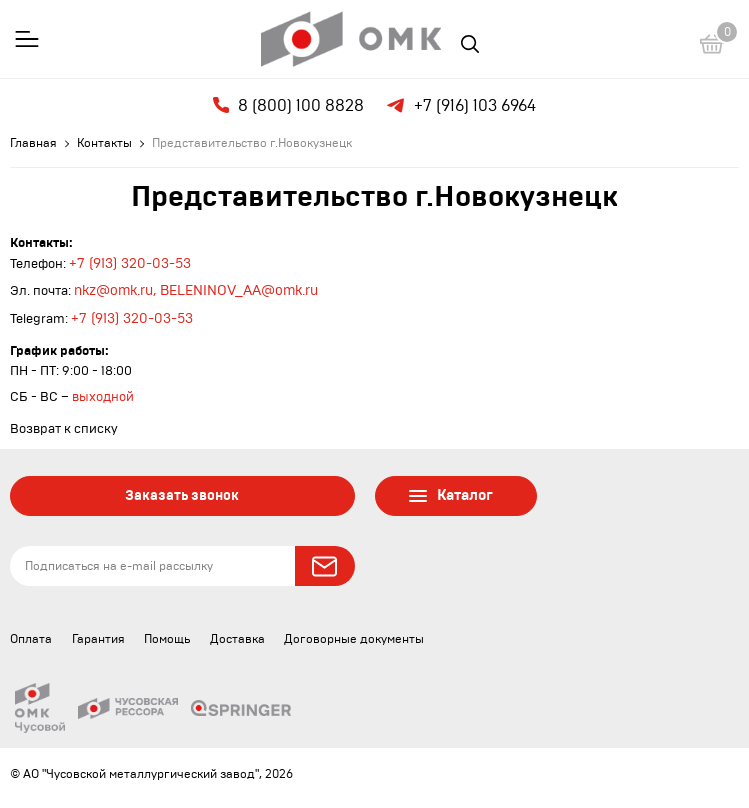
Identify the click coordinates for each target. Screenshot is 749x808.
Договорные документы (354, 639)
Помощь (167, 639)
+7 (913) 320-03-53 (130, 264)
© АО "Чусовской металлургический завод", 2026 (151, 774)
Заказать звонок (182, 496)
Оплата (31, 639)
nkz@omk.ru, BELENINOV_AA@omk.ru (196, 291)
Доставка (237, 639)
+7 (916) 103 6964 (460, 106)
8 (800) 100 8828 (288, 105)
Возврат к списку (64, 429)
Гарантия (98, 639)
